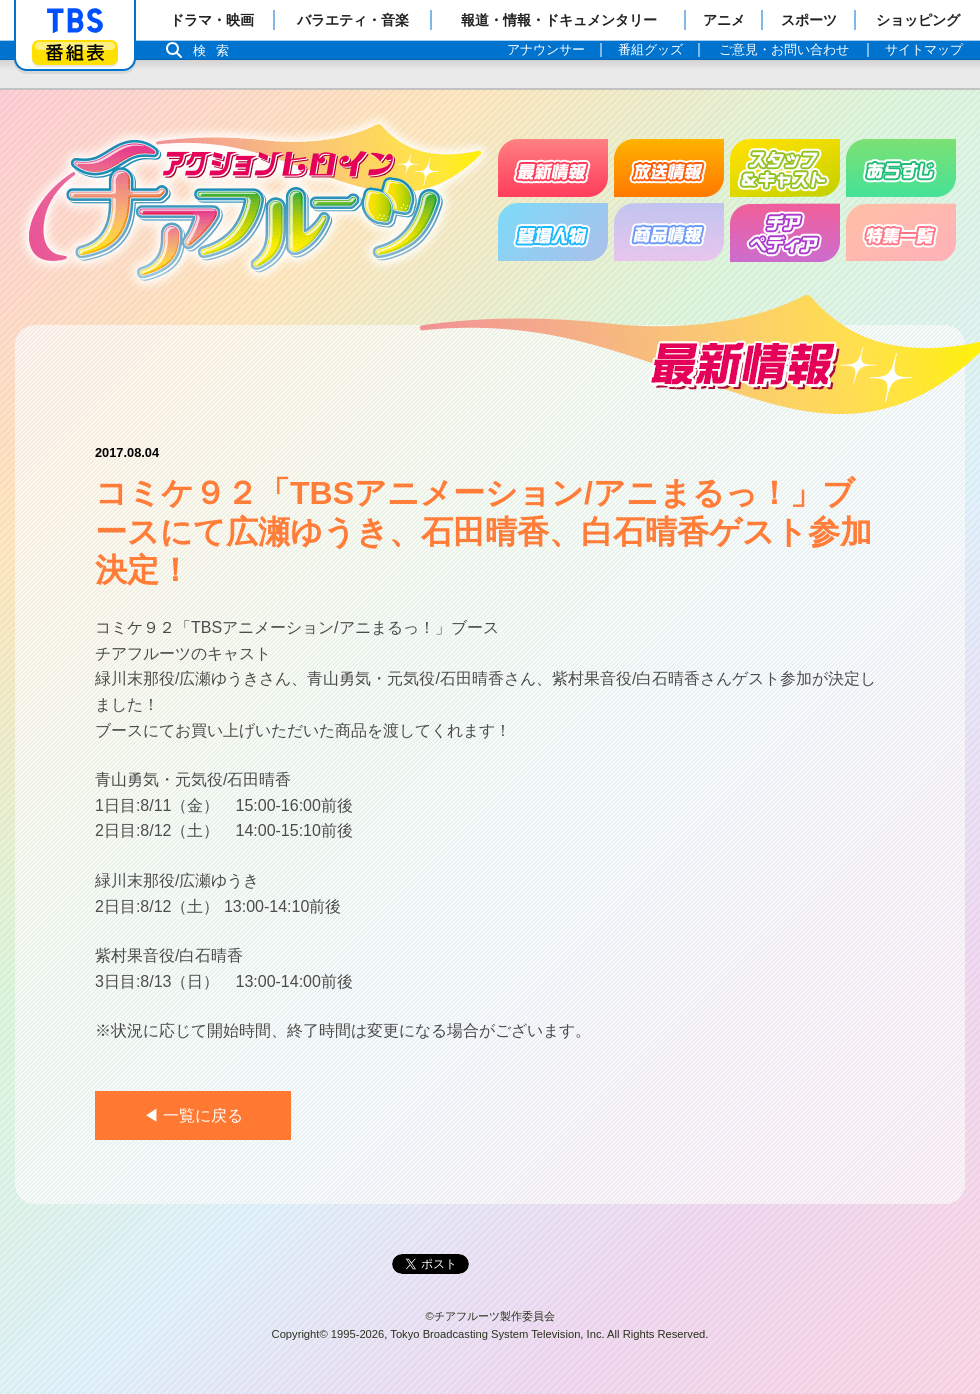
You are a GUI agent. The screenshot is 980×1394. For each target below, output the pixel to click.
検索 (216, 50)
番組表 (75, 52)
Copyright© (300, 1334)
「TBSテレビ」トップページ (75, 21)
